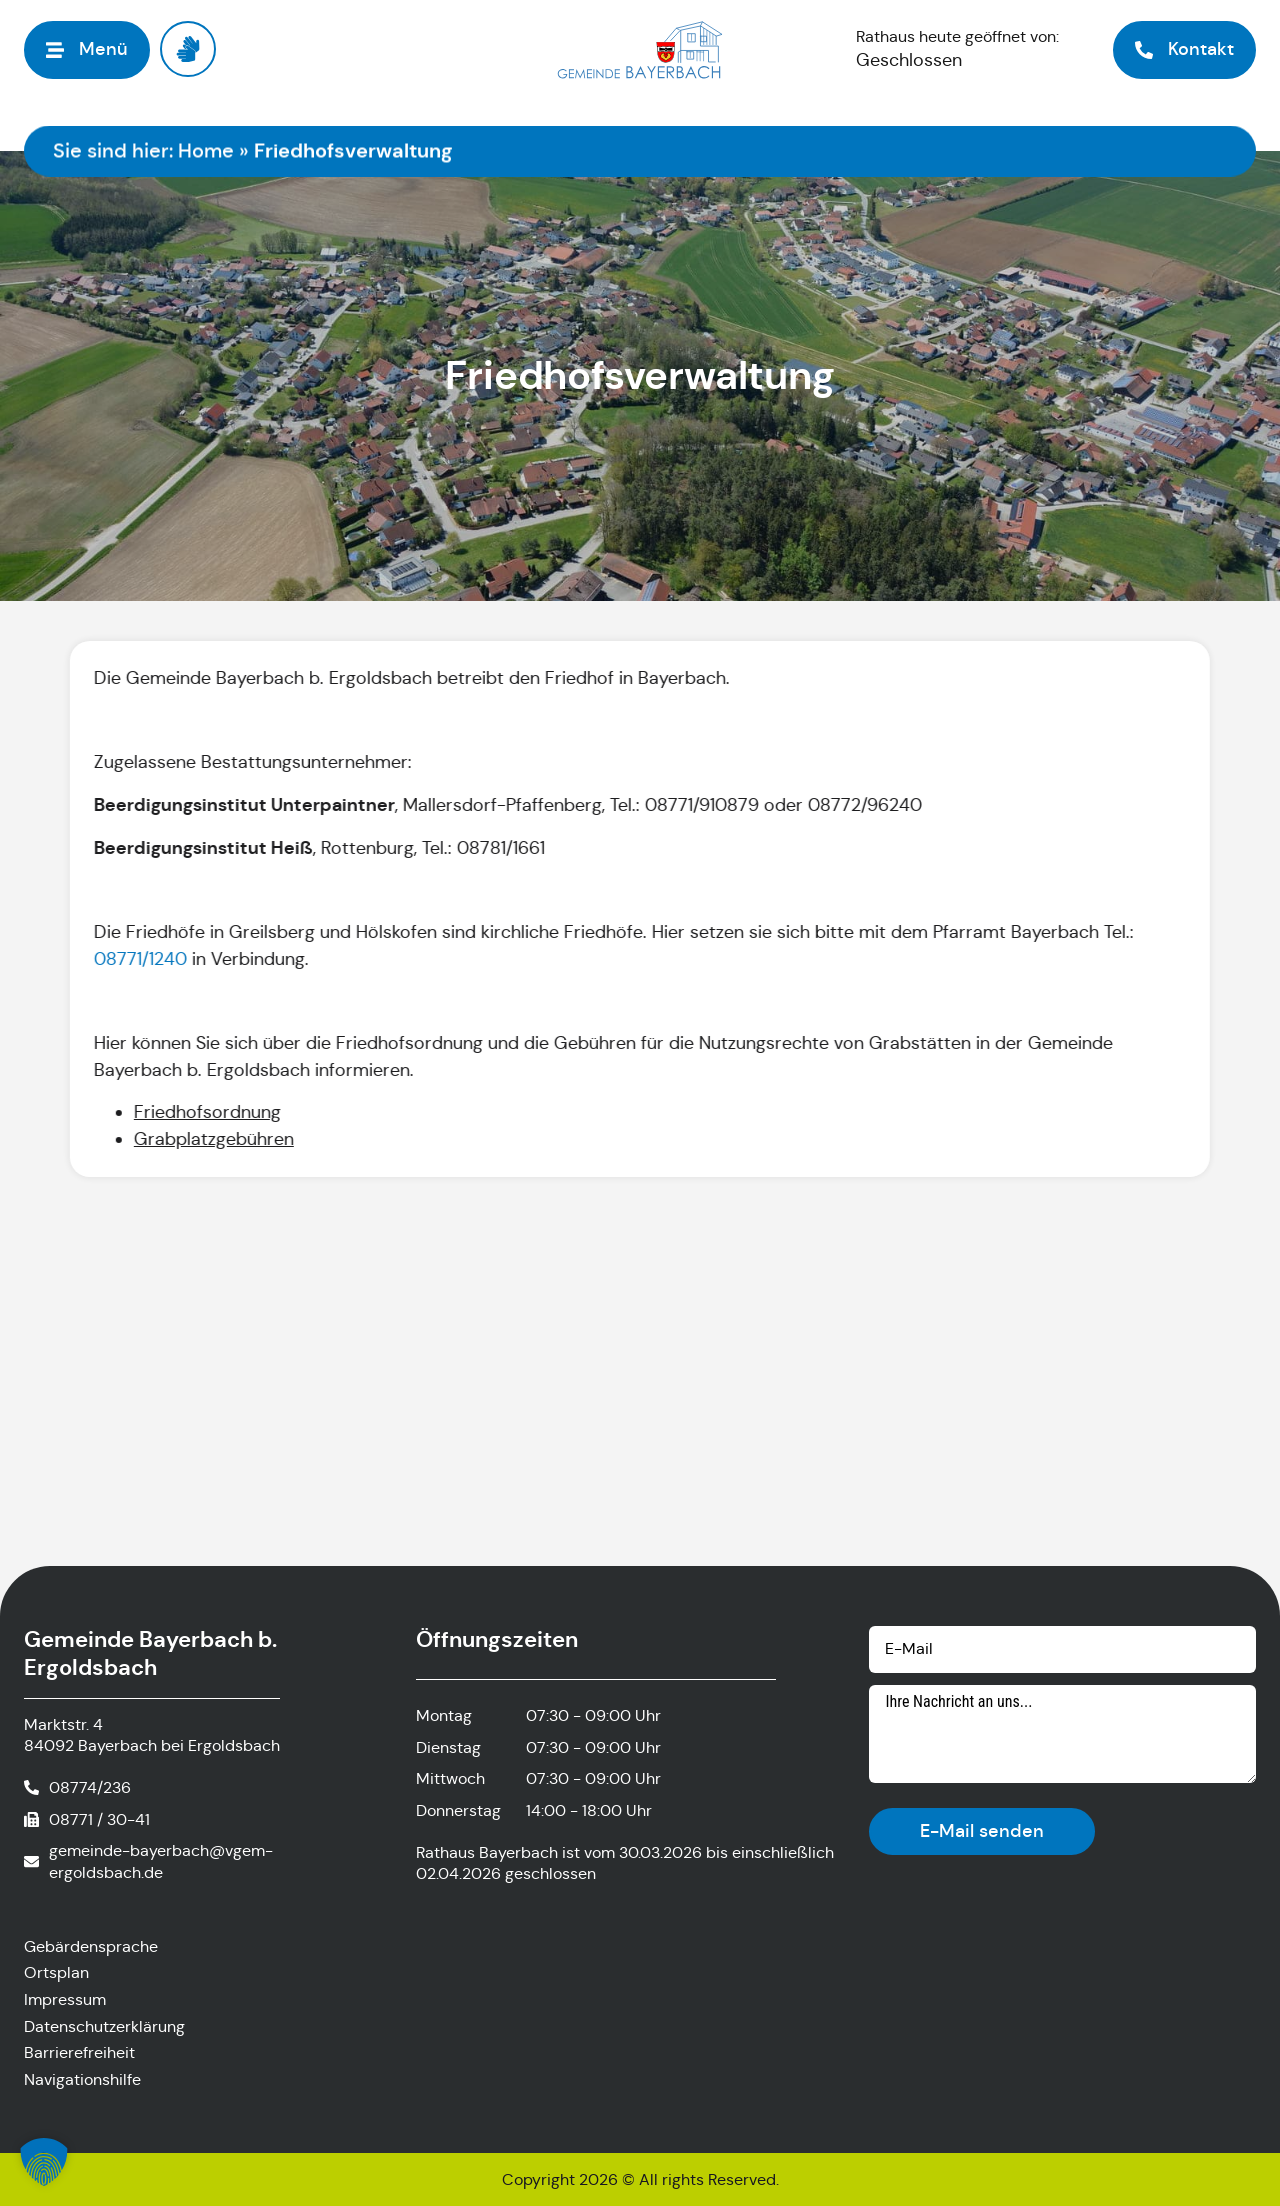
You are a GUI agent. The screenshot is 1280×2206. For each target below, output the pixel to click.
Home (206, 151)
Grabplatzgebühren (212, 1139)
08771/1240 (138, 959)
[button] (44, 2162)
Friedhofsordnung (205, 1112)
